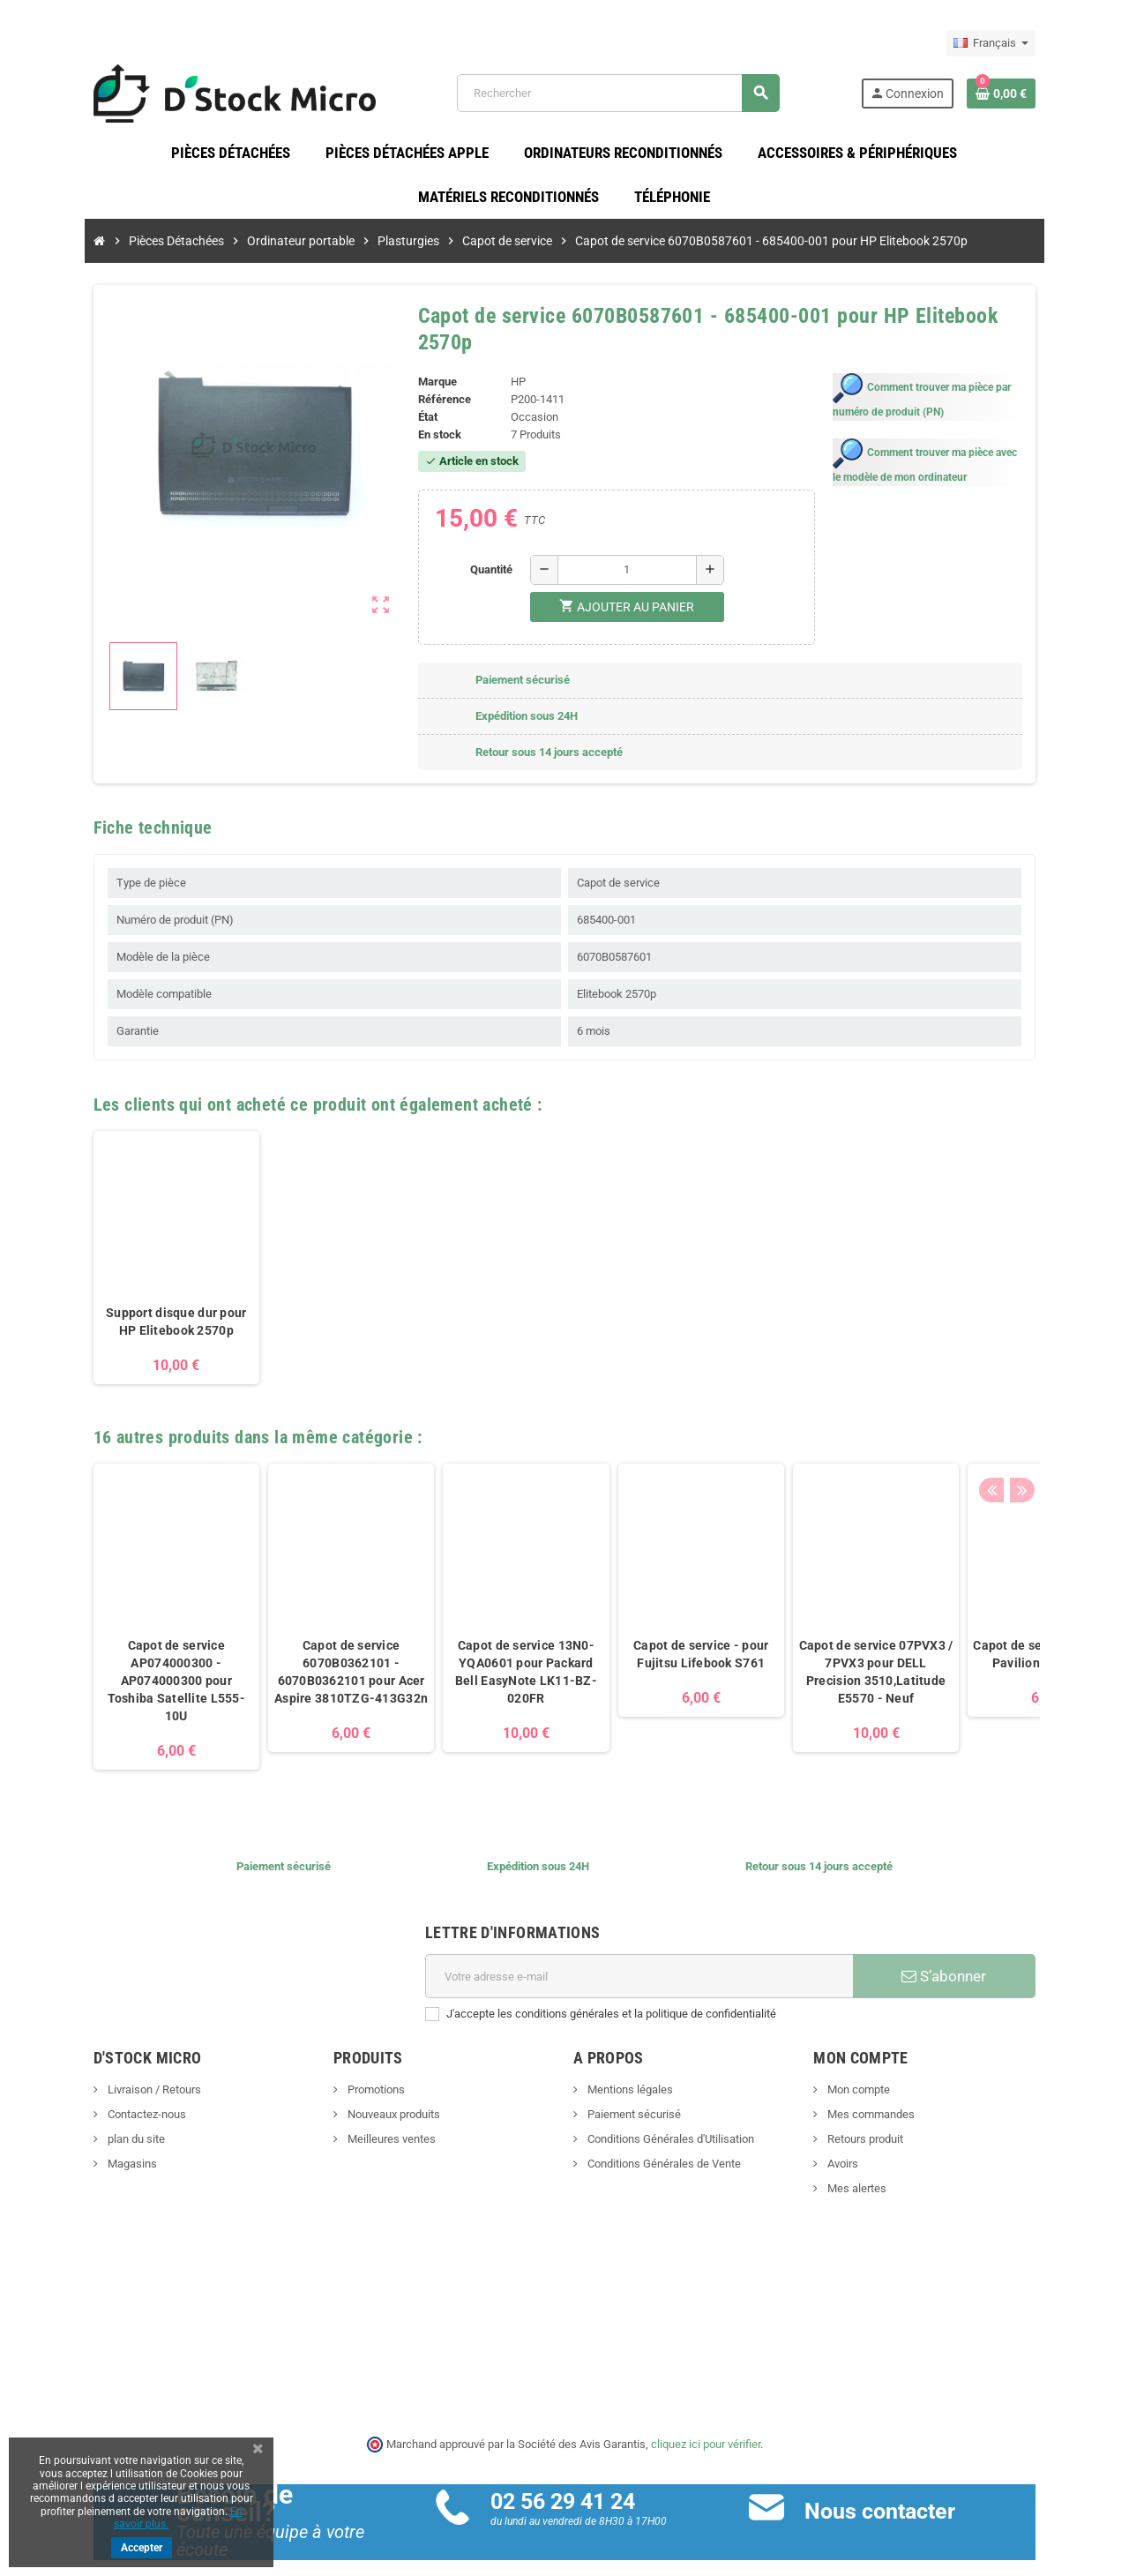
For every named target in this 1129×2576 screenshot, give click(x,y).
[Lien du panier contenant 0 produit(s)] (1050, 96)
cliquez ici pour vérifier (705, 2423)
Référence (427, 379)
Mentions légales (629, 2069)
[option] (127, 1236)
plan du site (86, 2118)
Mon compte (882, 2069)
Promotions (350, 2069)
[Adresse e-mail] (645, 1956)
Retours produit (888, 2118)
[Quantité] (622, 549)
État (411, 396)
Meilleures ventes (365, 2118)
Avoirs (866, 2143)
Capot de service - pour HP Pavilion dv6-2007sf (1002, 1634)
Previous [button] (1040, 1412)
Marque (420, 361)
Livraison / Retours (104, 2069)
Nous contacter (896, 2491)
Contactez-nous (96, 2093)
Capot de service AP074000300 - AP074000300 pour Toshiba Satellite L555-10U (127, 1660)
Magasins (82, 2143)
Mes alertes (880, 2168)
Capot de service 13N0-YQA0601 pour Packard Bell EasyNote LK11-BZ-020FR (477, 1651)
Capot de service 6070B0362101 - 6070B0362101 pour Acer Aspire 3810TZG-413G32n (301, 1651)
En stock (423, 414)
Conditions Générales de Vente (663, 2143)
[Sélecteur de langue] (1040, 43)
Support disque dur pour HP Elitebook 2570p (126, 1301)
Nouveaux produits (367, 2093)
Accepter (141, 2548)
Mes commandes (894, 2093)
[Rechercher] (632, 97)
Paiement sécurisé (633, 2093)
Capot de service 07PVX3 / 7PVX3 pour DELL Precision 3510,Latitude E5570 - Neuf (827, 1651)
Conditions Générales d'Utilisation (669, 2118)
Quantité (486, 548)
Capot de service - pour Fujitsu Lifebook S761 (651, 1634)
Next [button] (1067, 1412)
